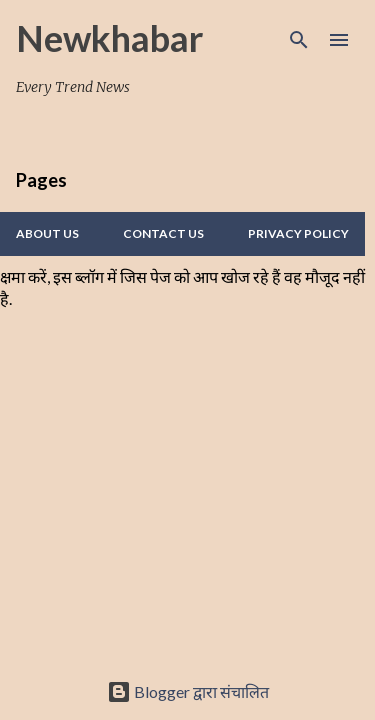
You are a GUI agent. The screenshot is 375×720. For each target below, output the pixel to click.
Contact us (163, 233)
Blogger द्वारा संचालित (188, 691)
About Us (47, 233)
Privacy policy (298, 233)
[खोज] (299, 40)
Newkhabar (109, 38)
